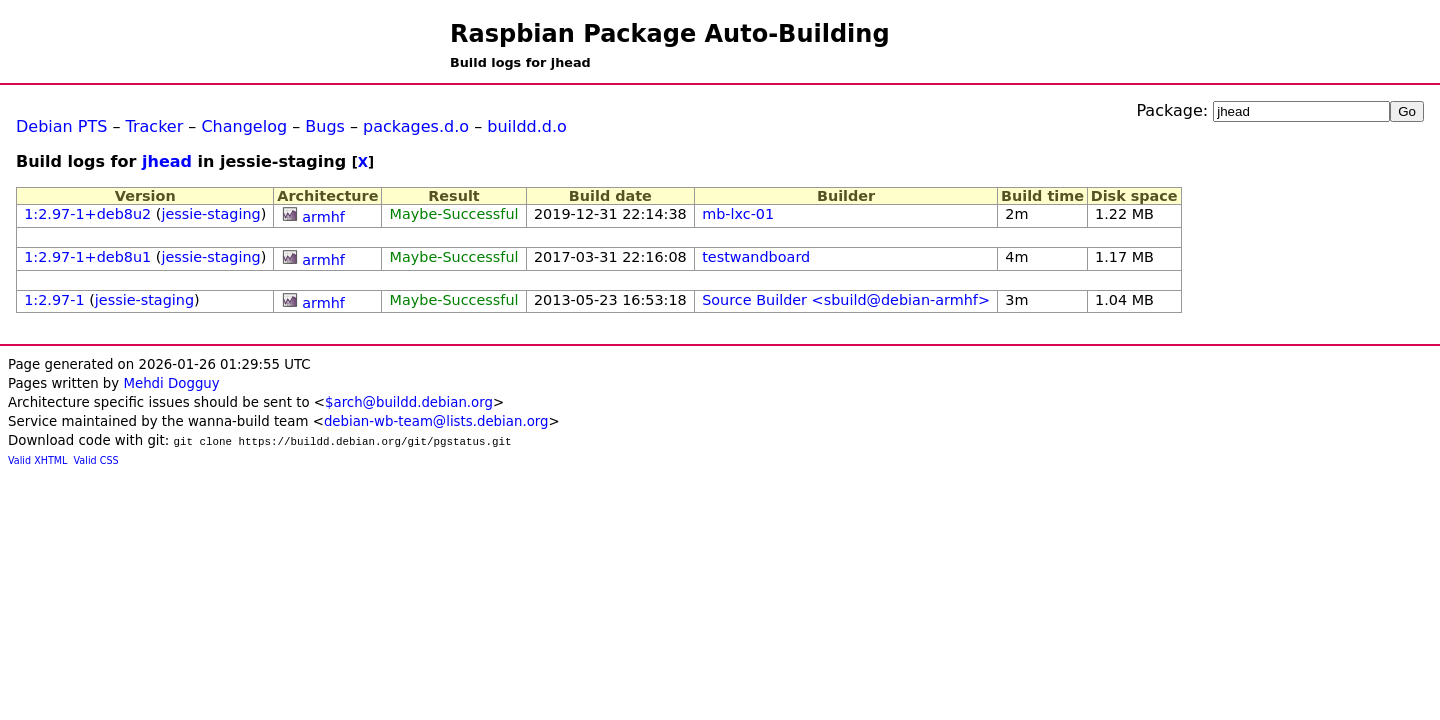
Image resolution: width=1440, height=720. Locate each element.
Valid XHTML (37, 460)
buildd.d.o (527, 126)
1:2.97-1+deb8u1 (87, 257)
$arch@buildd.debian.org (409, 402)
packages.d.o (416, 126)
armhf (323, 217)
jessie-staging (210, 214)
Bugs (325, 126)
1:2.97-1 (54, 300)
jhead (167, 161)
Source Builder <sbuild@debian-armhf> (846, 300)
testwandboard (756, 257)
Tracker (155, 126)
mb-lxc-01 (738, 214)
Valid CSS (96, 460)
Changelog (244, 126)
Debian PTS (61, 126)
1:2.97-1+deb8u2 (87, 214)
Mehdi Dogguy (171, 383)
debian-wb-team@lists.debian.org (436, 421)
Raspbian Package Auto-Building (670, 34)
